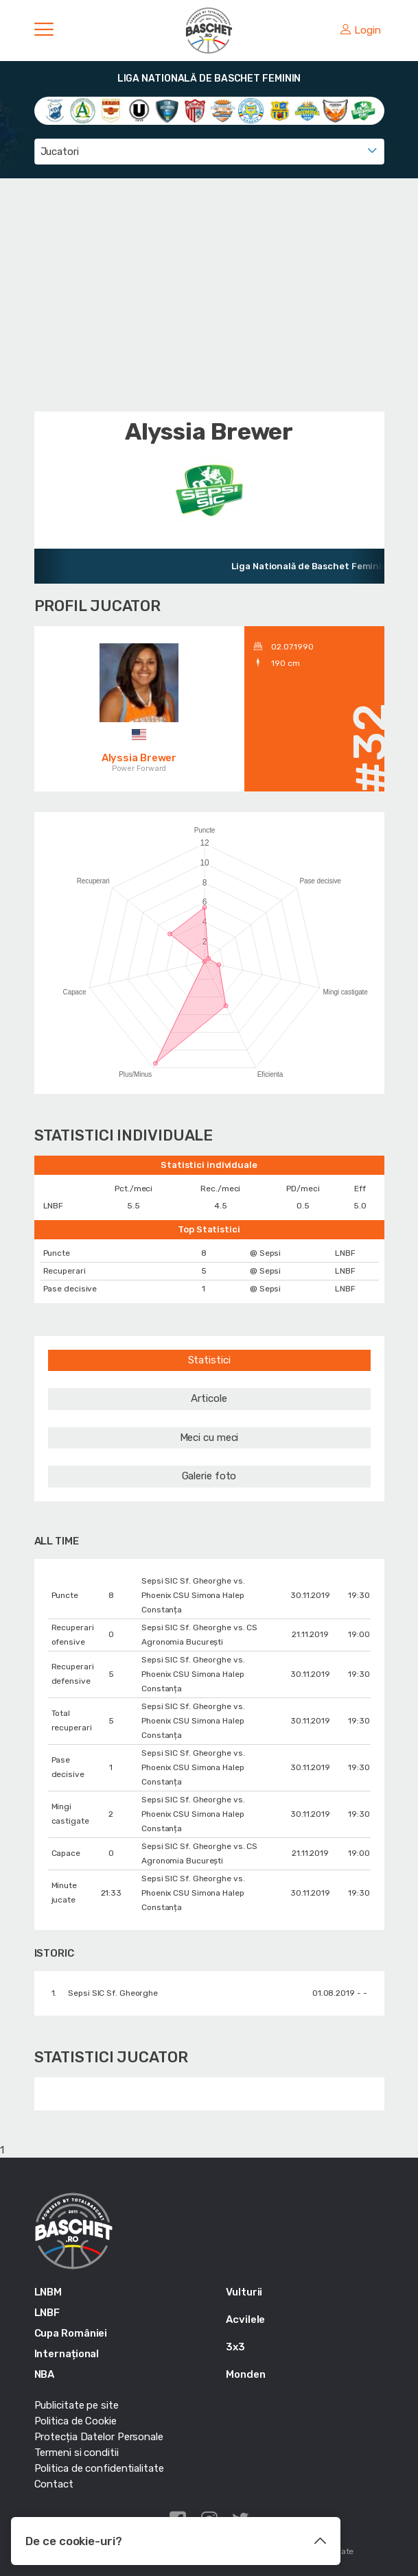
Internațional (67, 2354)
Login (360, 30)
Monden (245, 2374)
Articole (209, 1398)
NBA (44, 2374)
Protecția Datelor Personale (98, 2437)
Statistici (209, 1360)
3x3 (235, 2347)
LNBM (48, 2292)
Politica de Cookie (75, 2421)
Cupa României (71, 2333)
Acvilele (245, 2319)
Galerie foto (209, 1476)
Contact (53, 2484)
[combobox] (209, 152)
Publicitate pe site (76, 2405)
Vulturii (244, 2292)
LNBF (47, 2312)
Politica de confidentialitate (99, 2468)
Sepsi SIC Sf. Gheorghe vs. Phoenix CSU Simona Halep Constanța (192, 1595)
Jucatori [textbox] (59, 151)
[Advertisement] (209, 295)
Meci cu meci (209, 1437)
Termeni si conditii (76, 2452)
